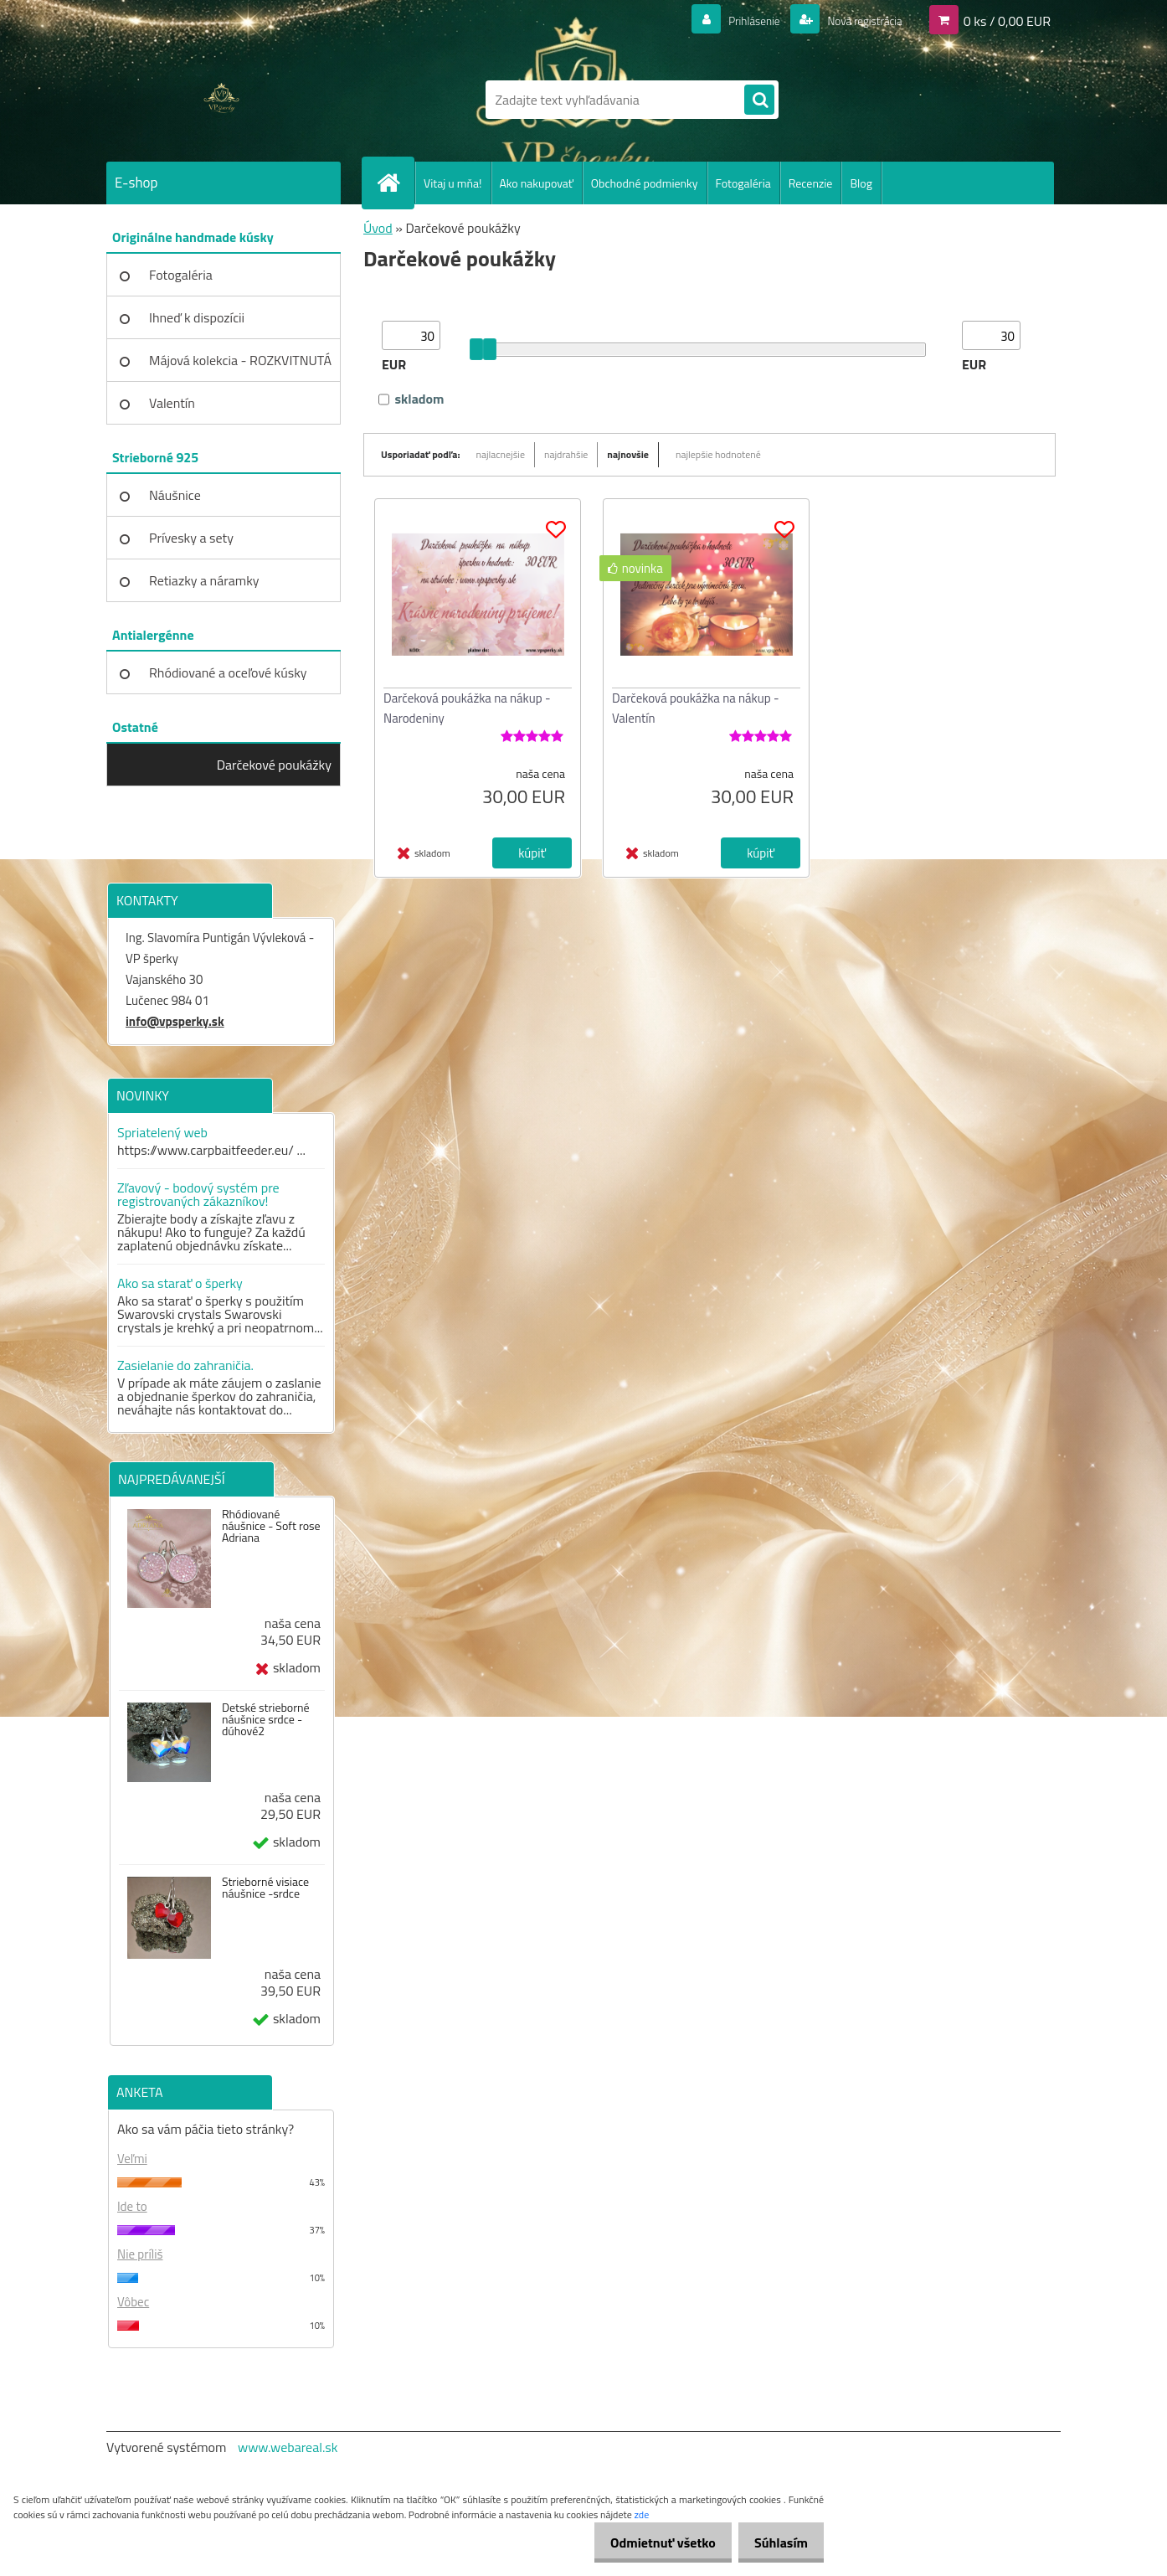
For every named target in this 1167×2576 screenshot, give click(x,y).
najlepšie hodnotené (718, 454)
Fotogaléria (743, 183)
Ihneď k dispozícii (196, 317)
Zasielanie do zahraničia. (185, 1365)
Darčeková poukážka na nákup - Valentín (695, 708)
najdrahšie (566, 454)
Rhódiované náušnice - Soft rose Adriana (271, 1525)
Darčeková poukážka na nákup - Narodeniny (467, 708)
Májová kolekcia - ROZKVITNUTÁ (240, 360)
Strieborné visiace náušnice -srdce (265, 1887)
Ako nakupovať (536, 183)
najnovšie (628, 454)
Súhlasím (776, 2542)
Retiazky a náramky (204, 580)
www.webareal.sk (288, 2447)
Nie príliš (140, 2254)
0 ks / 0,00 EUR (1007, 20)
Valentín (172, 403)
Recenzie (811, 183)
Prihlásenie (733, 20)
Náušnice (175, 495)
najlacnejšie (501, 454)
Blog (860, 183)
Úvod (378, 228)
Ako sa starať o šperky (180, 1283)
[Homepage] (395, 183)
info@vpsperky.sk (175, 1021)
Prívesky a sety (191, 538)
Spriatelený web (162, 1132)
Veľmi (132, 2158)
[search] (759, 100)
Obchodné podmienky (644, 183)
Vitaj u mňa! (453, 183)
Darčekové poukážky (274, 765)
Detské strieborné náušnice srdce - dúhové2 (266, 1719)
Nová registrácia (856, 20)
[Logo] (221, 100)
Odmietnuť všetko (648, 2542)
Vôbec (133, 2301)
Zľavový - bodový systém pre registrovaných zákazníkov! (198, 1194)
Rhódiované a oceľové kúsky (228, 672)
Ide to (132, 2206)
